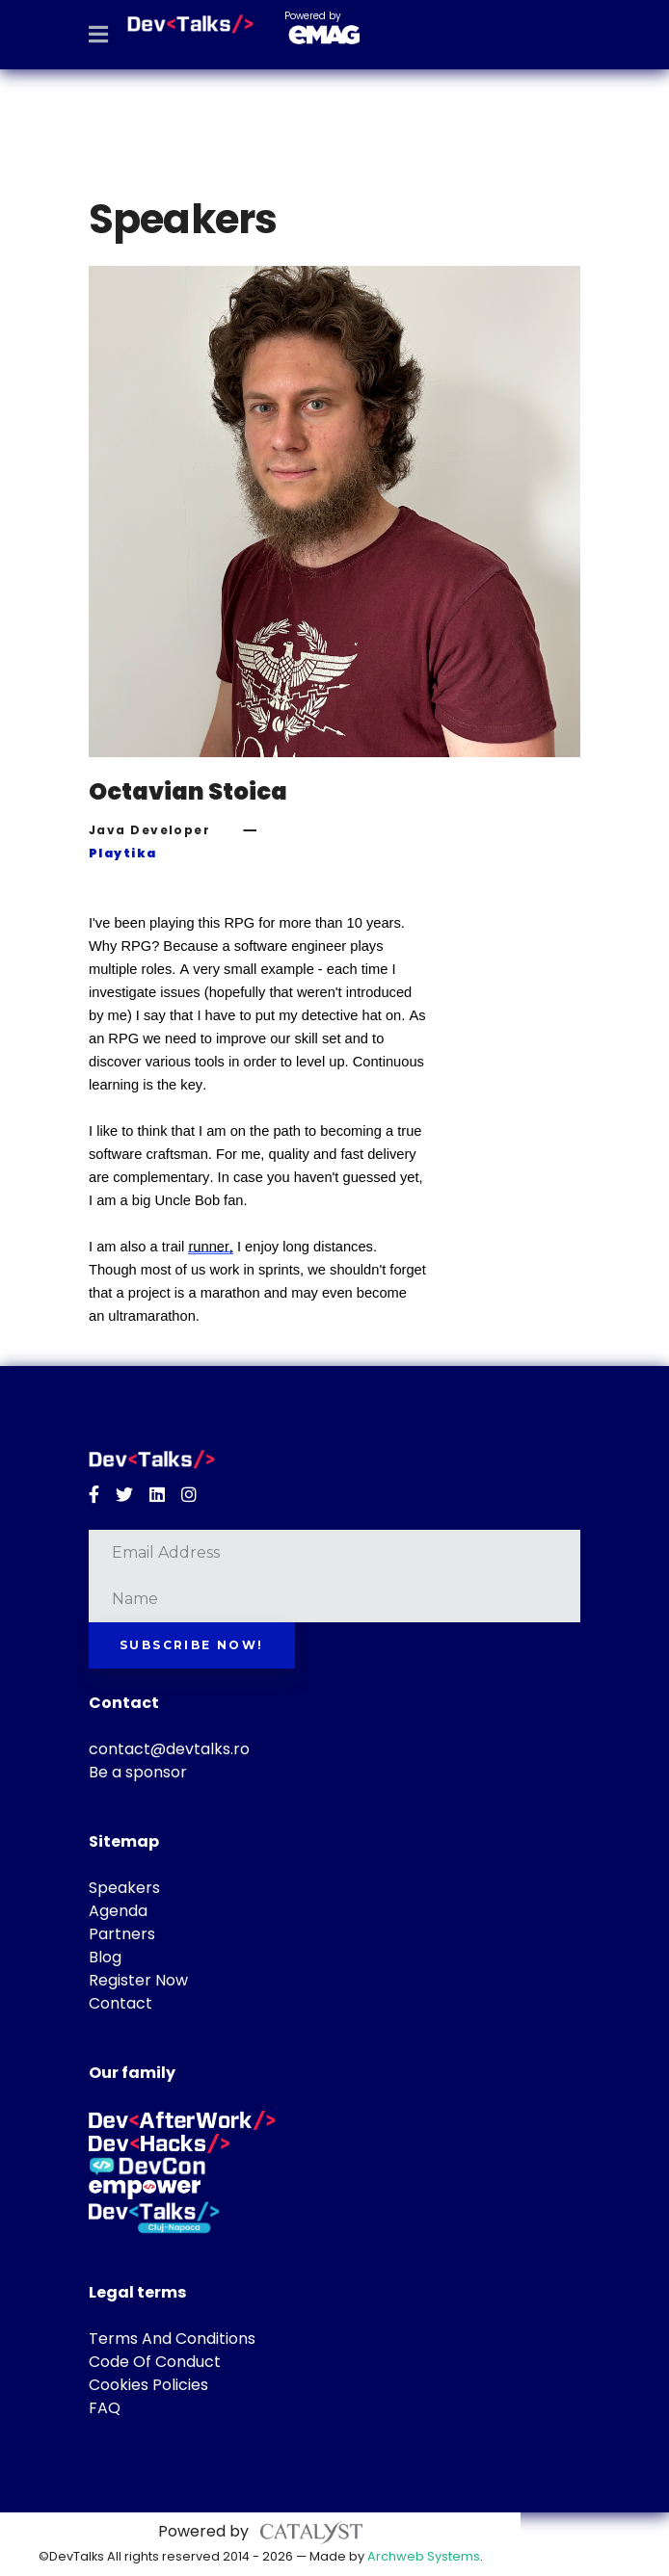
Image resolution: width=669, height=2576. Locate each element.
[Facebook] (94, 1495)
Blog (105, 1957)
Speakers (124, 1888)
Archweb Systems (423, 2556)
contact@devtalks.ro (169, 1749)
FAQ (104, 2408)
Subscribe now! (192, 1645)
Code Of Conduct (155, 2362)
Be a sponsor (138, 1772)
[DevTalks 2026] (190, 24)
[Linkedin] (157, 1495)
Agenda (118, 1911)
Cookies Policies (148, 2385)
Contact (120, 2003)
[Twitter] (124, 1495)
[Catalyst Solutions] (311, 2531)
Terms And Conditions (172, 2338)
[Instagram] (189, 1495)
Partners (122, 1934)
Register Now (138, 1980)
